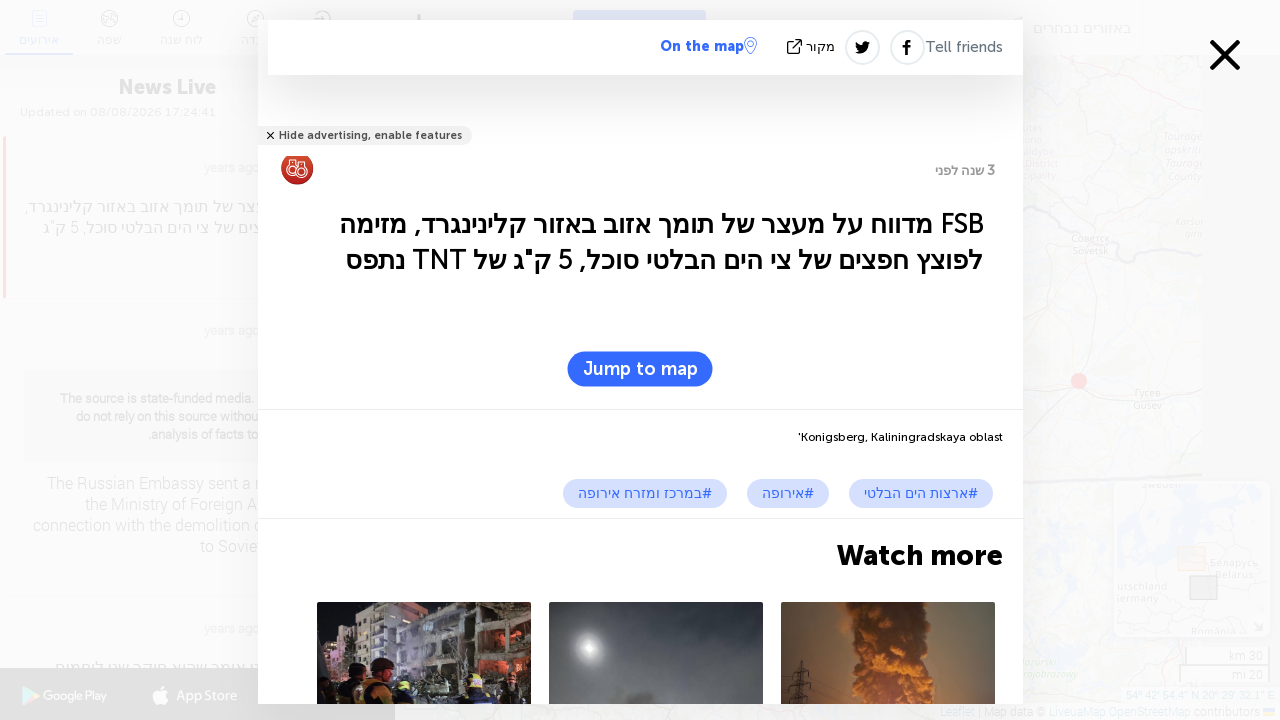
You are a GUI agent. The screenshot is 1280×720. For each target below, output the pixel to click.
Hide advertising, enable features (370, 135)
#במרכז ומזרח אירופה (645, 493)
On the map (708, 46)
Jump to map (640, 369)
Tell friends (964, 47)
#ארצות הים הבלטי (921, 493)
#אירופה (788, 493)
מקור (813, 46)
